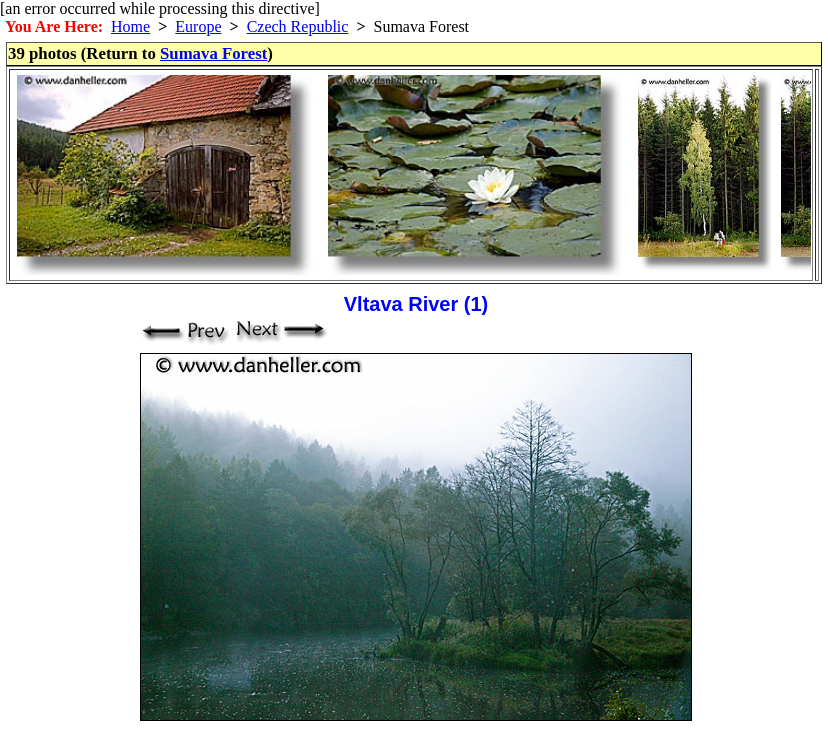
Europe (198, 26)
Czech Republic (298, 26)
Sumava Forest (213, 53)
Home (130, 26)
